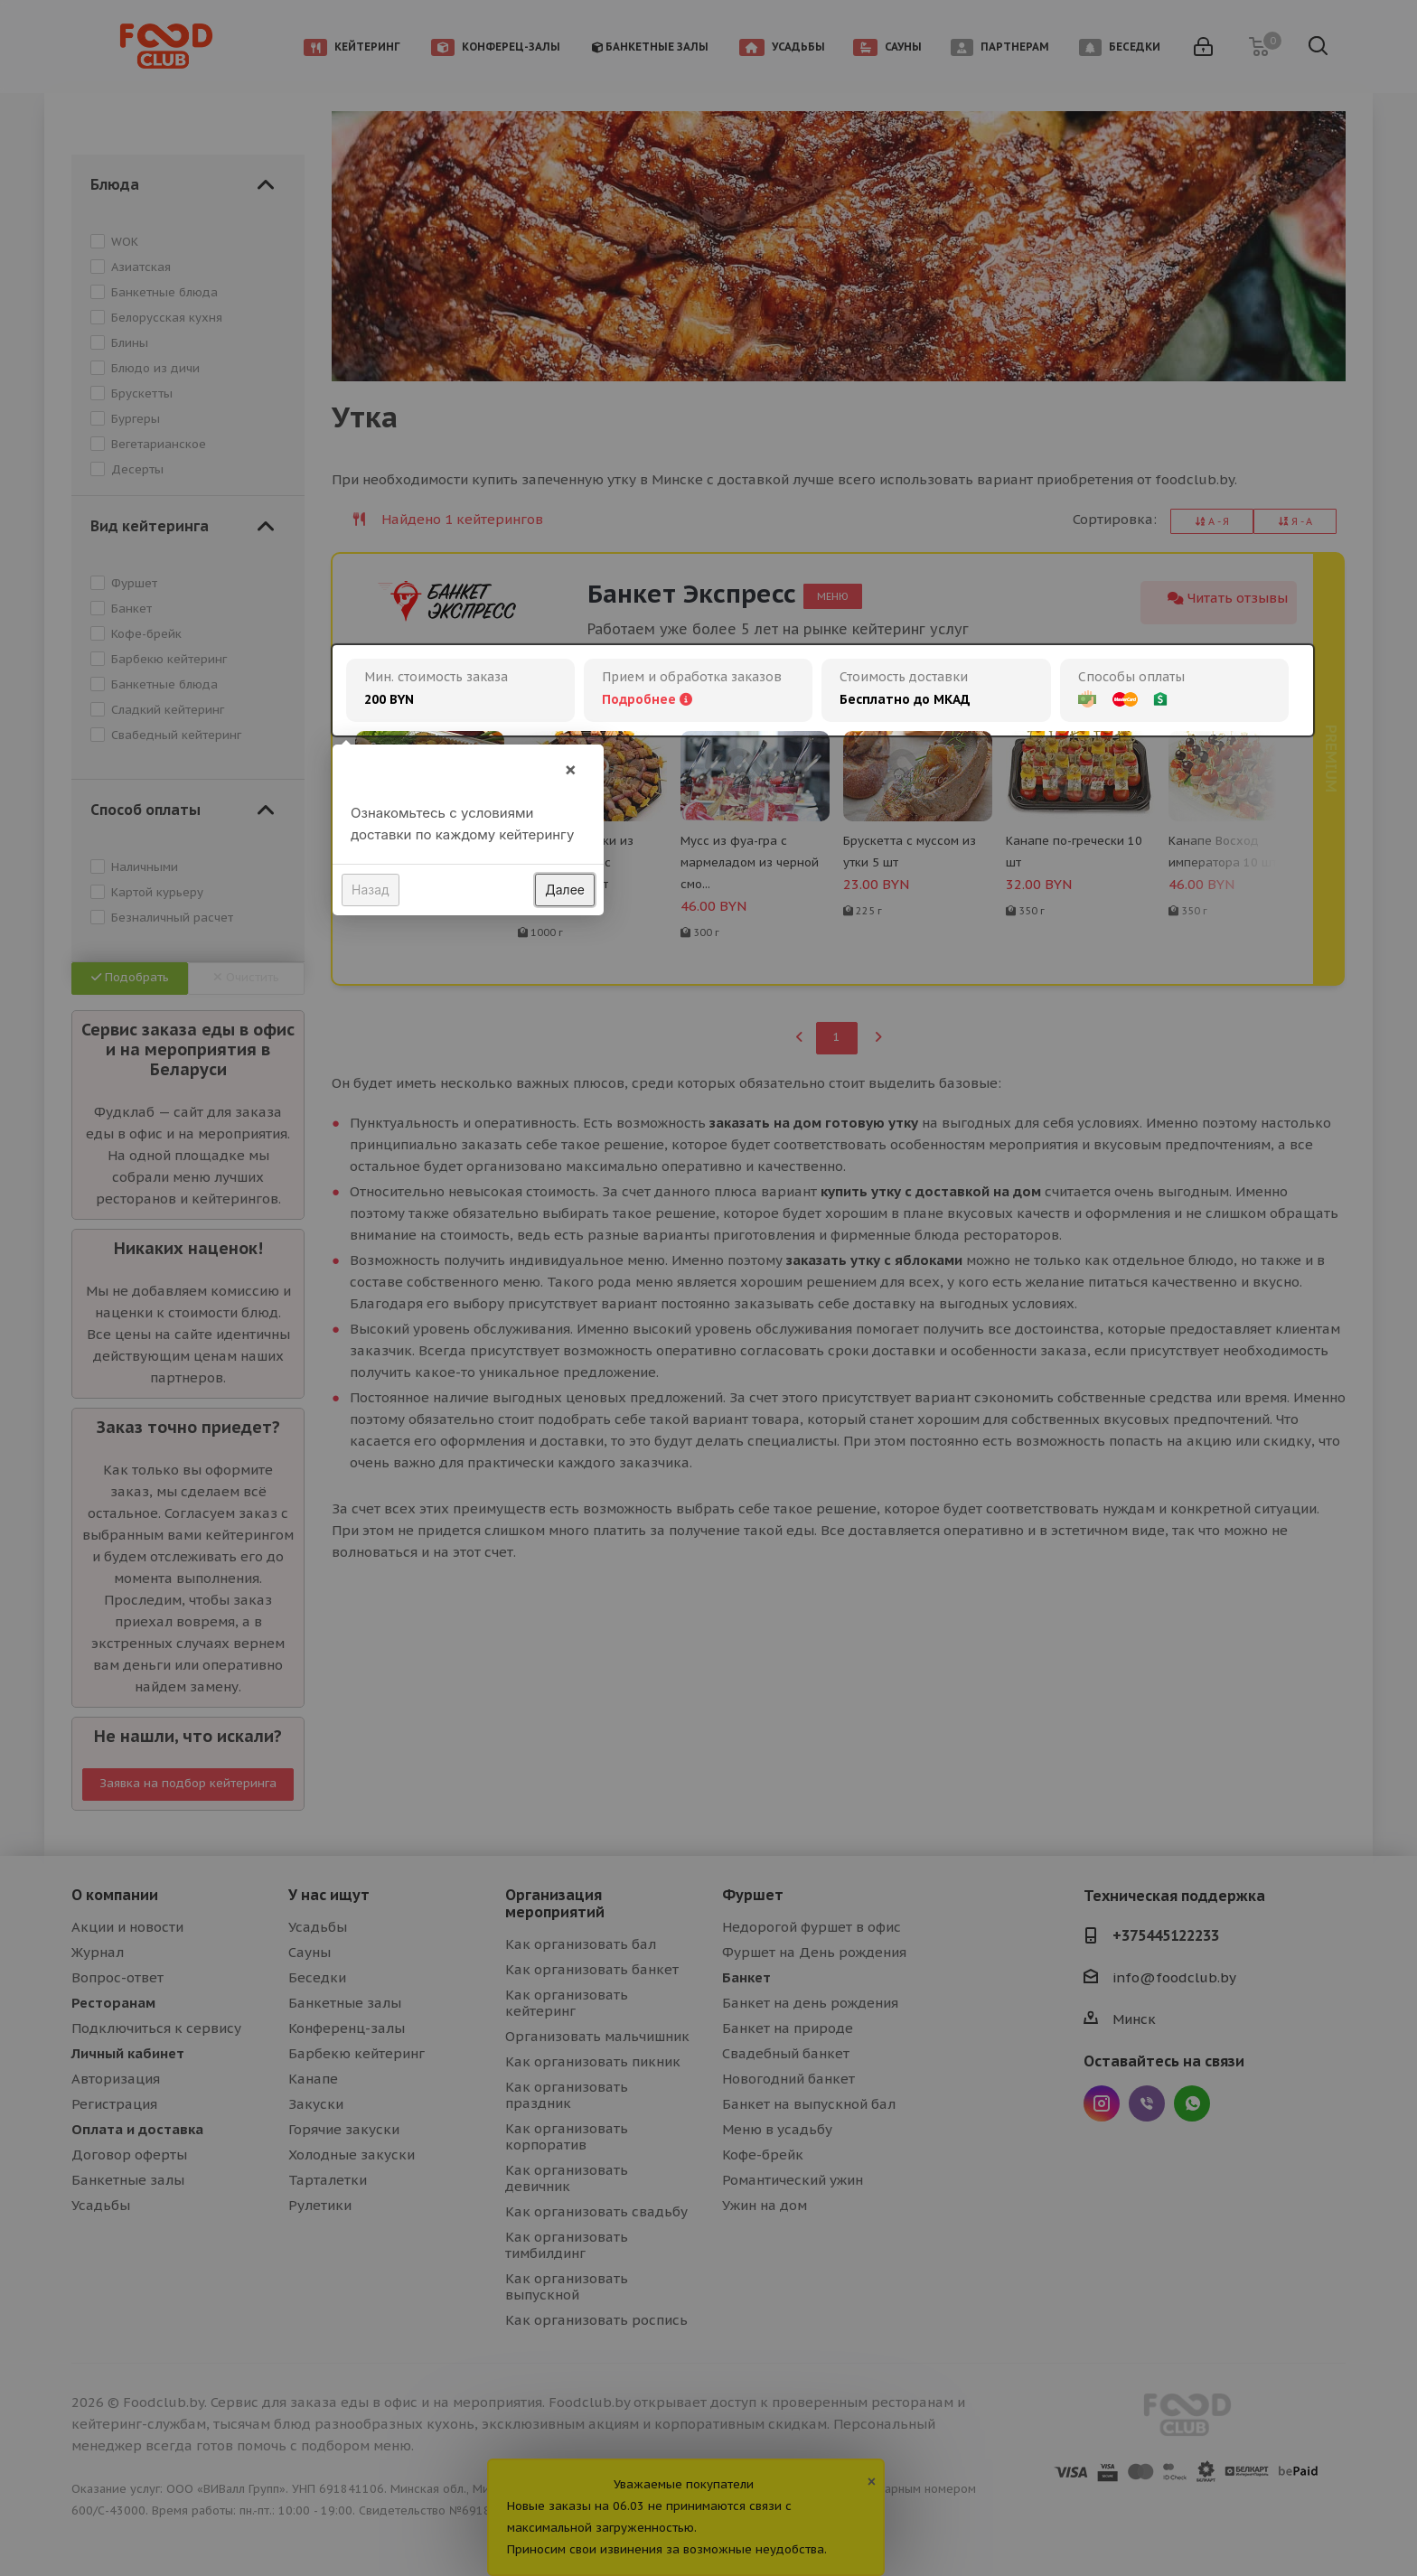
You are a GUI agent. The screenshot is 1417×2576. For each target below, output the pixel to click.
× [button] (570, 769)
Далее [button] (565, 889)
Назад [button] (370, 889)
